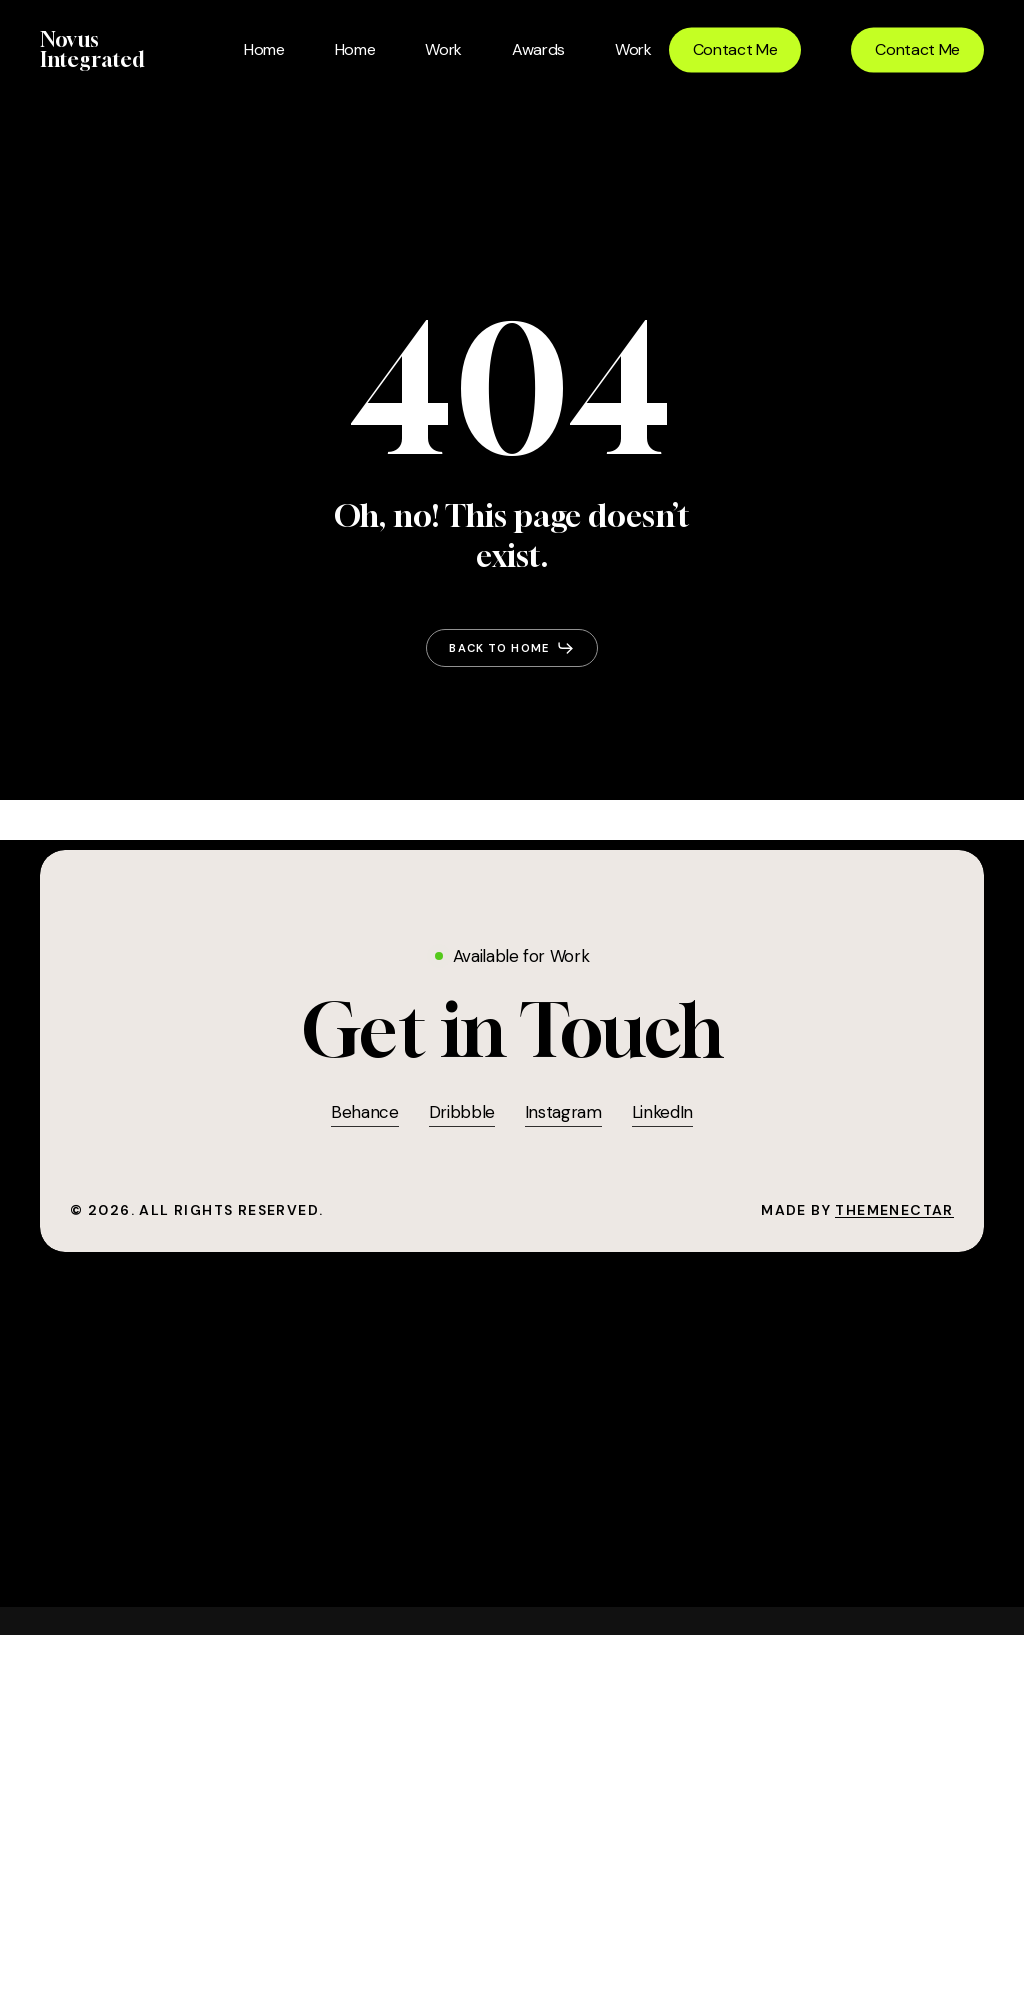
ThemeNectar (894, 1210)
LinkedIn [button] (662, 1112)
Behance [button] (365, 1112)
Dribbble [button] (462, 1112)
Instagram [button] (563, 1112)
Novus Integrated (92, 50)
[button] (511, 648)
